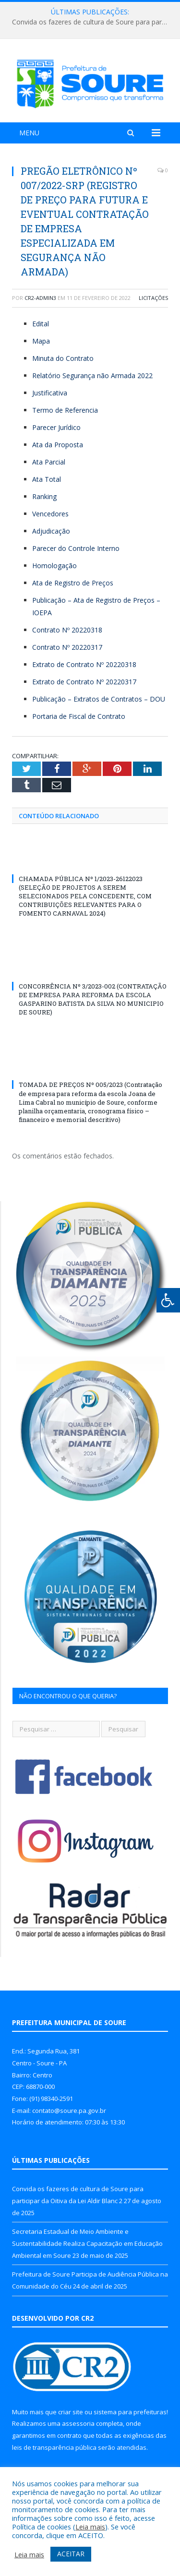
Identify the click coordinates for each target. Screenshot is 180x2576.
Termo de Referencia (65, 410)
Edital (40, 323)
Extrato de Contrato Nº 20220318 (84, 664)
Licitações (153, 297)
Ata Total (46, 479)
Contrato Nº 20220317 (67, 647)
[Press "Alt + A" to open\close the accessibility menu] (168, 1300)
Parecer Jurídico (56, 427)
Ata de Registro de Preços (72, 582)
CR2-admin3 (40, 297)
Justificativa (49, 392)
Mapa (41, 341)
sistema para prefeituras (130, 2412)
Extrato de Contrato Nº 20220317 (84, 681)
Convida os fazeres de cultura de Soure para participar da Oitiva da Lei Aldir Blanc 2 (92, 22)
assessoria (78, 2423)
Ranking (44, 496)
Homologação (54, 565)
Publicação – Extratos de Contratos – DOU (98, 699)
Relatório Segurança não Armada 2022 (92, 375)
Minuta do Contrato (63, 358)
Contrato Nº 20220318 (67, 629)
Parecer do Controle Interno (76, 548)
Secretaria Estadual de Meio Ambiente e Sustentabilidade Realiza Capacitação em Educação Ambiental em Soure (87, 2243)
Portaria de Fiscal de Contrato (78, 716)
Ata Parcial (48, 461)
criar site (70, 2412)
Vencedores (50, 513)
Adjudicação (51, 531)
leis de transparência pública (54, 2447)
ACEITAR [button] (70, 2553)
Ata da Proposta (57, 444)
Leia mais (90, 2526)
